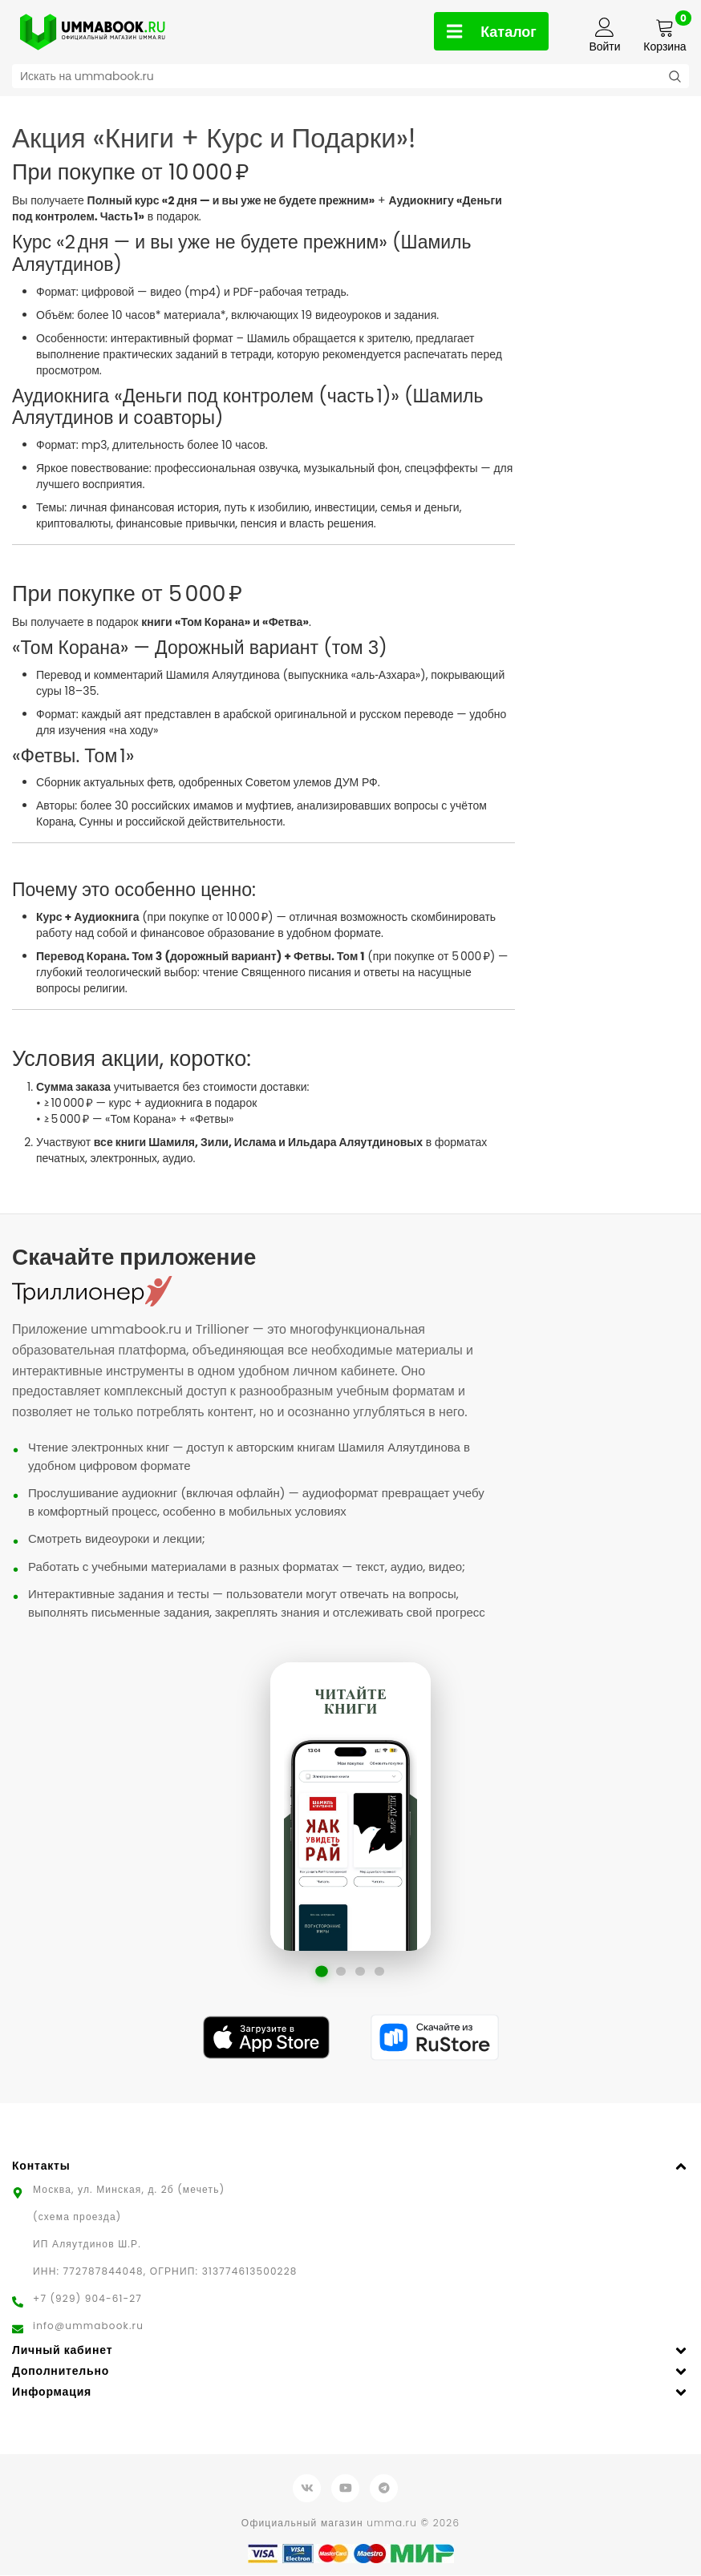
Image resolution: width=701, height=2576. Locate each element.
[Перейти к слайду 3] (360, 1971)
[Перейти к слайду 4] (379, 1971)
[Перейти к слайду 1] (321, 1971)
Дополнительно (60, 2372)
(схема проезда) (77, 2217)
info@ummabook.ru (88, 2326)
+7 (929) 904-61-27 (87, 2299)
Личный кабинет (62, 2351)
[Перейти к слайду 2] (341, 1971)
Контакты (41, 2166)
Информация (51, 2392)
